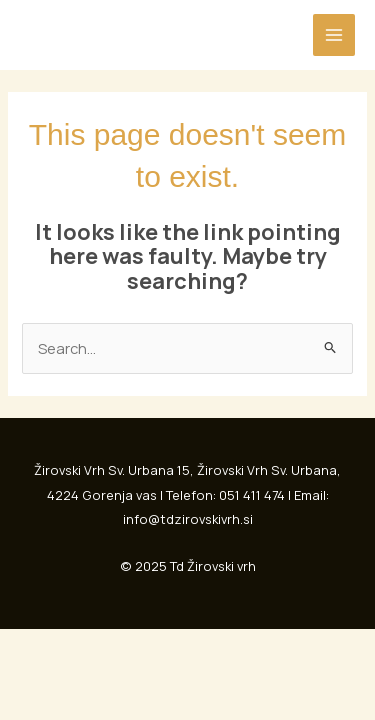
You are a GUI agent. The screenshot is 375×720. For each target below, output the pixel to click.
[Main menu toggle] (334, 35)
